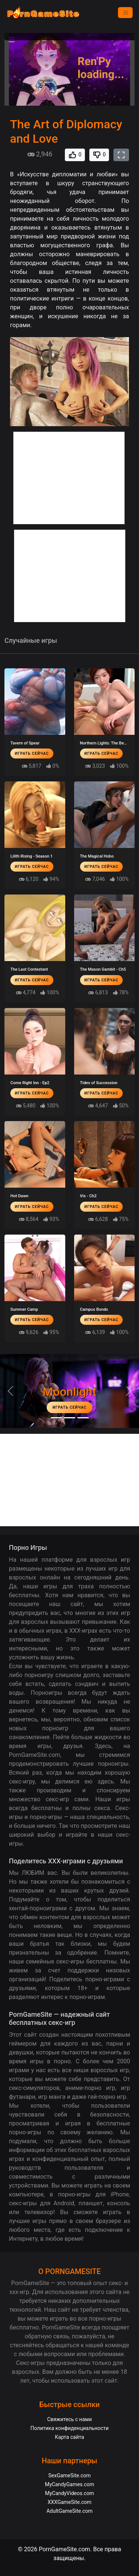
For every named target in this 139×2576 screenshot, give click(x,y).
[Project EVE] (83, 1417)
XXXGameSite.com (69, 2502)
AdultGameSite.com (69, 2511)
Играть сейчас (32, 753)
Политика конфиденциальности (69, 2428)
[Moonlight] (56, 1417)
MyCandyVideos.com (69, 2493)
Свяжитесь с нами (69, 2419)
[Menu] (125, 12)
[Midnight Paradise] (69, 1417)
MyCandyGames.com (69, 2484)
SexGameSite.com (69, 2475)
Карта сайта (69, 2437)
